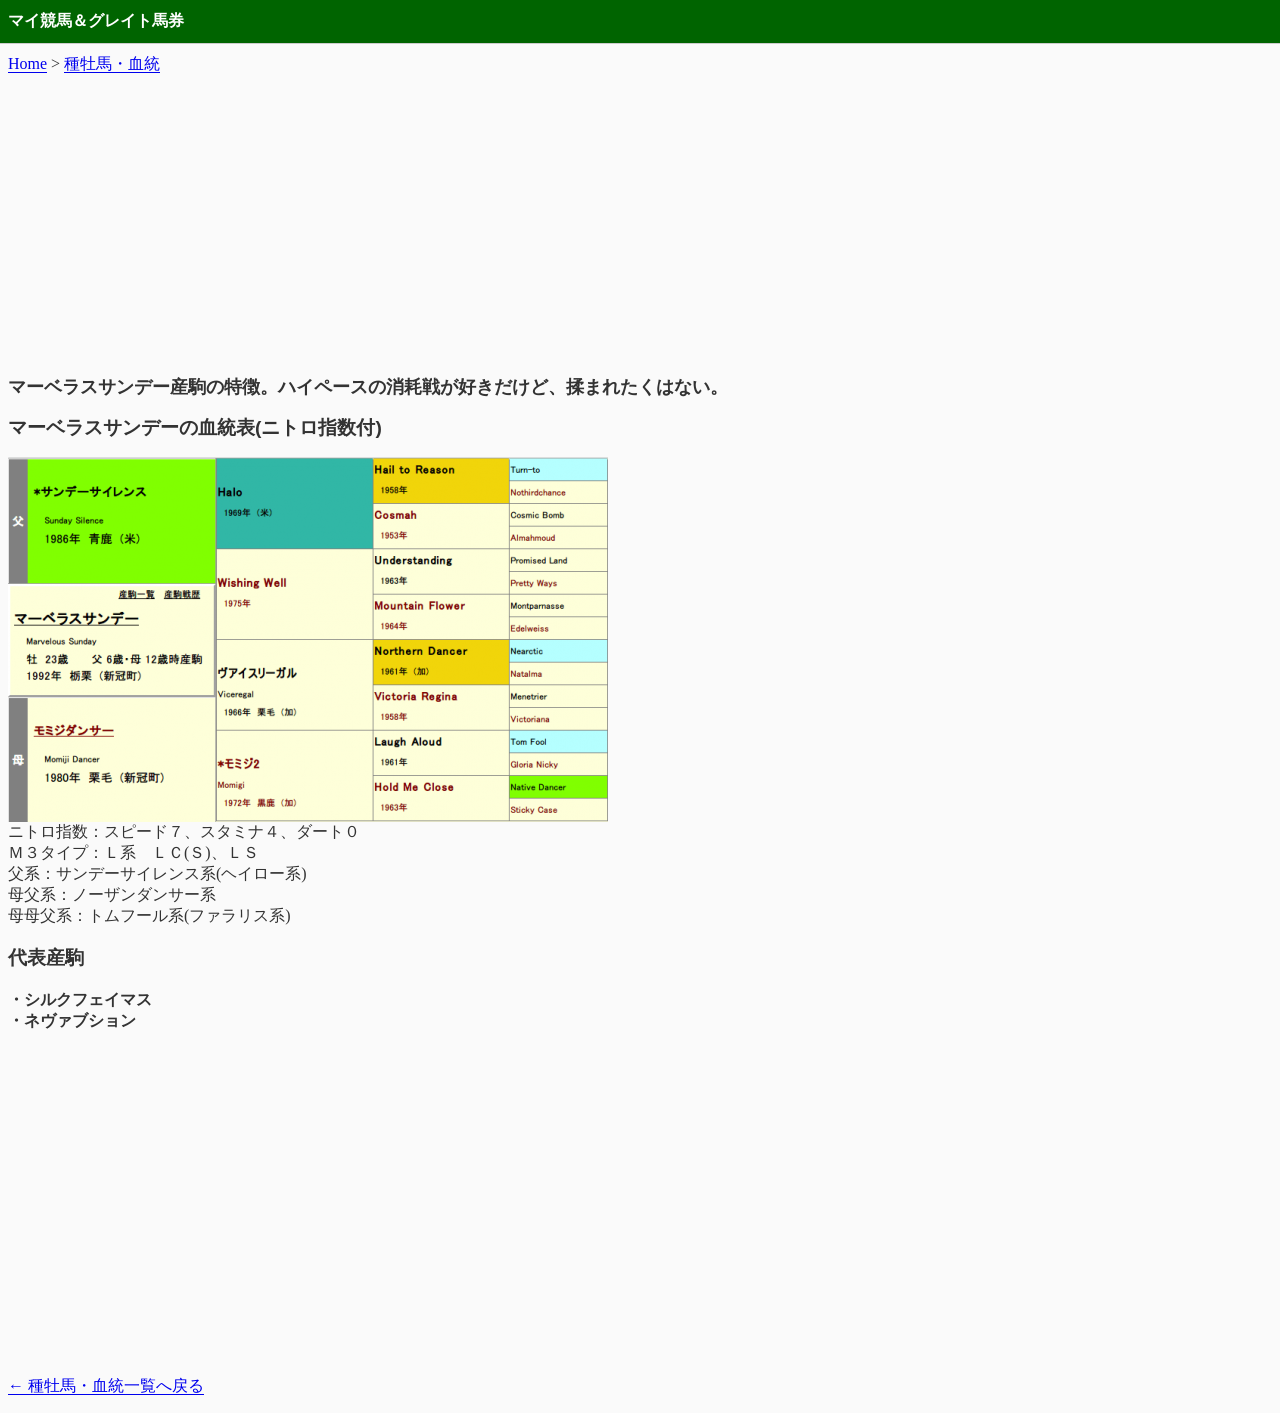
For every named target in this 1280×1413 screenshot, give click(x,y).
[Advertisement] (640, 225)
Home (27, 63)
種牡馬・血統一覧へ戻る (106, 1385)
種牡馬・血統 (112, 63)
